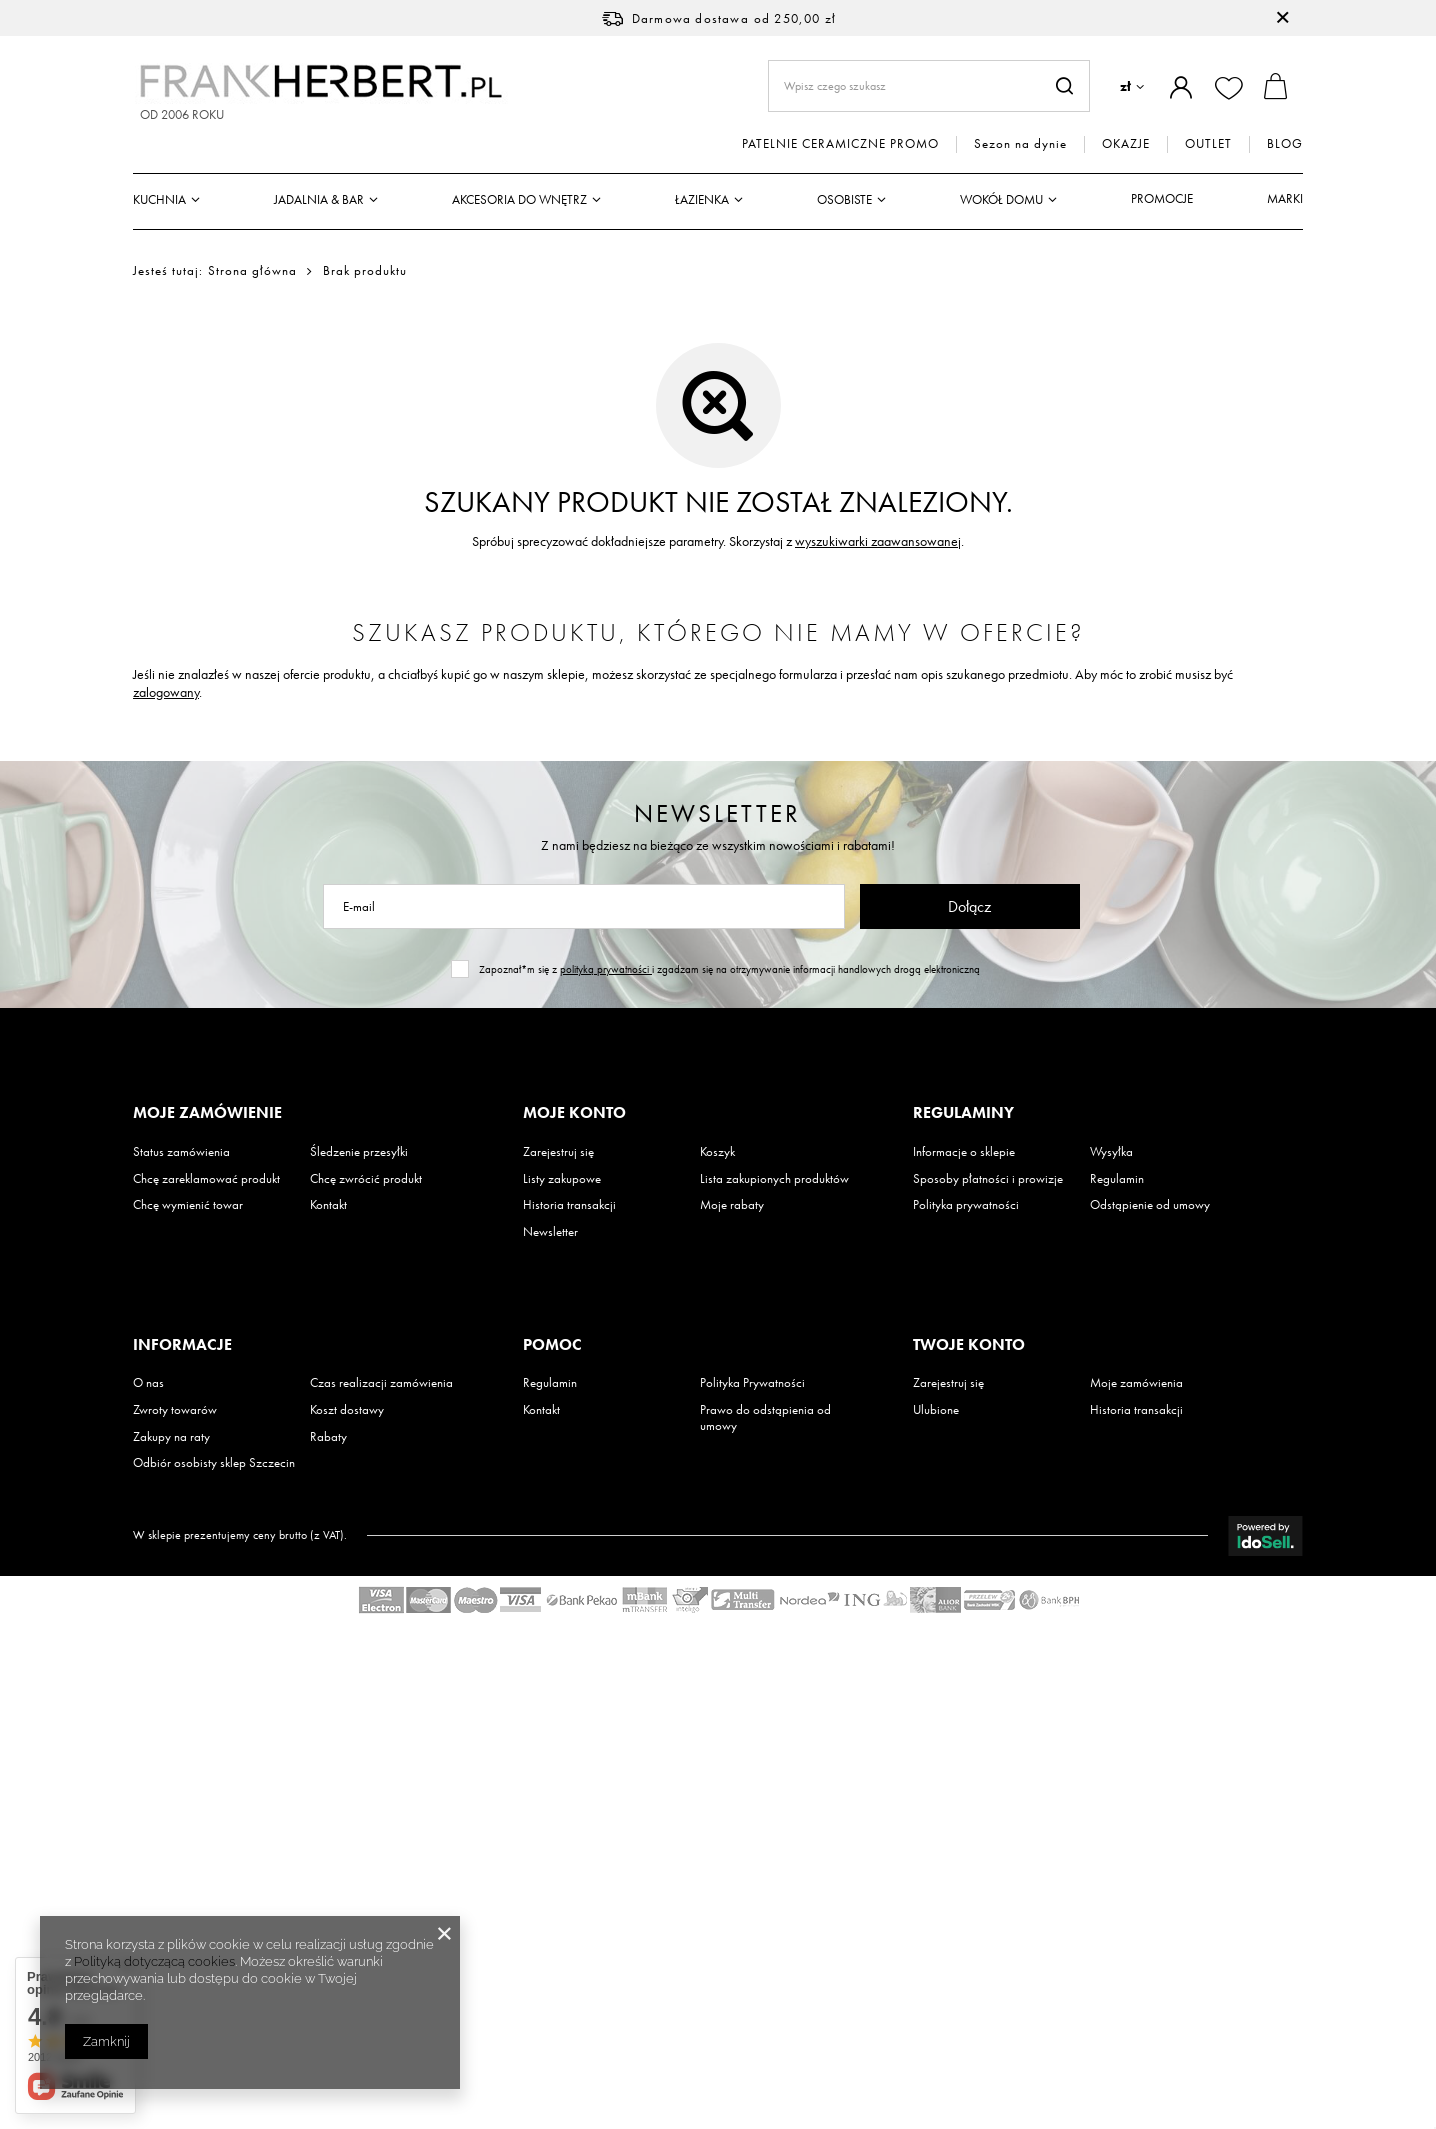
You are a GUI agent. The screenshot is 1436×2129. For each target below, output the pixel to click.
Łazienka (702, 199)
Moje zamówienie (207, 1113)
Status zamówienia (181, 1152)
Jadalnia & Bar (319, 199)
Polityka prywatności (966, 1205)
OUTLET (1208, 144)
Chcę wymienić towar (188, 1205)
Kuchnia (159, 199)
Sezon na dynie (1020, 144)
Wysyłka (1111, 1152)
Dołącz (969, 906)
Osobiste (844, 199)
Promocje (1162, 198)
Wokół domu (1001, 199)
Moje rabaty (732, 1205)
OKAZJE (1126, 144)
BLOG (1285, 144)
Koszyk (717, 1152)
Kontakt (328, 1205)
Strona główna (252, 270)
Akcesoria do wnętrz (519, 199)
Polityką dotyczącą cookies (154, 1961)
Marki (1285, 198)
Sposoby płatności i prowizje (988, 1179)
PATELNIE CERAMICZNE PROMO (840, 144)
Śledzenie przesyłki (359, 1152)
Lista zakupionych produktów (774, 1179)
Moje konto (574, 1113)
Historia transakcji (569, 1205)
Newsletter (717, 813)
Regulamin (1117, 1179)
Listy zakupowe (562, 1179)
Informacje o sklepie (964, 1152)
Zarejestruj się (558, 1152)
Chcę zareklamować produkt (206, 1179)
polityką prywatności (606, 969)
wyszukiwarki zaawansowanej (878, 541)
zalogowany (166, 692)
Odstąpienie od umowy (1150, 1205)
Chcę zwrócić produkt (366, 1179)
